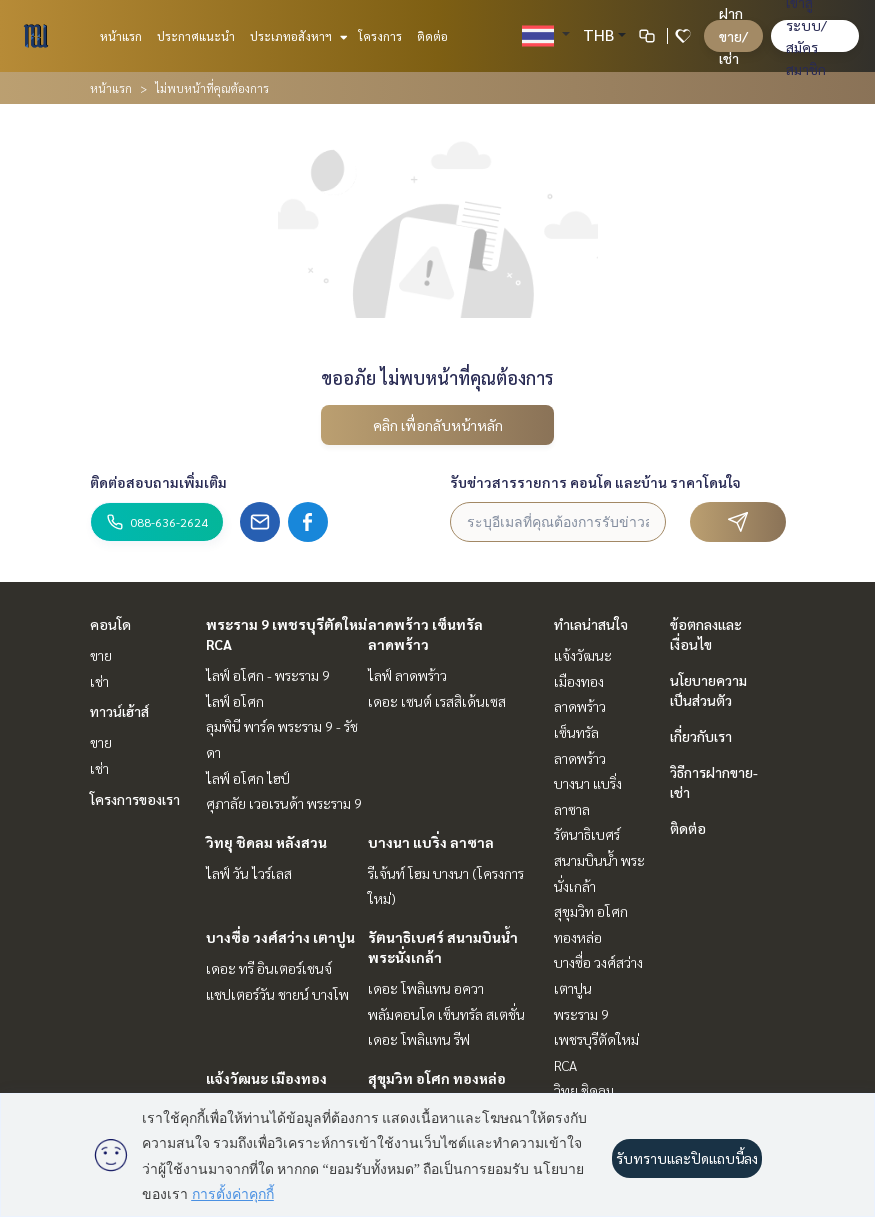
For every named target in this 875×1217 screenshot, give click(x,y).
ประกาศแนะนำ (196, 36)
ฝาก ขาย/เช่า (733, 35)
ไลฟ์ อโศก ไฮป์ (248, 778)
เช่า (99, 681)
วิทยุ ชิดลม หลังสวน (266, 842)
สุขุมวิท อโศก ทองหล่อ (437, 1078)
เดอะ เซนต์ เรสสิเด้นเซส (437, 701)
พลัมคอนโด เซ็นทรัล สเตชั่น (446, 1014)
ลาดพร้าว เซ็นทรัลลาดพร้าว (580, 731)
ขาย (101, 655)
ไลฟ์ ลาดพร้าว (407, 675)
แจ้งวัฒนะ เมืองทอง (266, 1078)
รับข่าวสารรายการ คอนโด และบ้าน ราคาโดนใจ (595, 482)
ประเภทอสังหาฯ (296, 36)
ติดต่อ (432, 36)
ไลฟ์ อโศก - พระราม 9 (268, 675)
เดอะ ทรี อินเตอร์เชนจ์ (269, 968)
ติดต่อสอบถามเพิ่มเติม (158, 482)
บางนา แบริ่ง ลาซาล (431, 842)
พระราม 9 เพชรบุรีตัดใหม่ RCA (596, 1039)
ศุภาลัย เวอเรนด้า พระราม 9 (284, 803)
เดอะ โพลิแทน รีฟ (419, 1039)
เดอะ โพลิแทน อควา (426, 988)
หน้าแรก (121, 36)
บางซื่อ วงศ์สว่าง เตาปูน (280, 937)
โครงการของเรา (135, 799)
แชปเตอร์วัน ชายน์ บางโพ (277, 994)
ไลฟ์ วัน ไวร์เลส (249, 873)
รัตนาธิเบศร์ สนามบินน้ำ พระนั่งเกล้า (599, 859)
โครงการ (380, 36)
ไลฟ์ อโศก (235, 701)
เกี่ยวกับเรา (701, 736)
